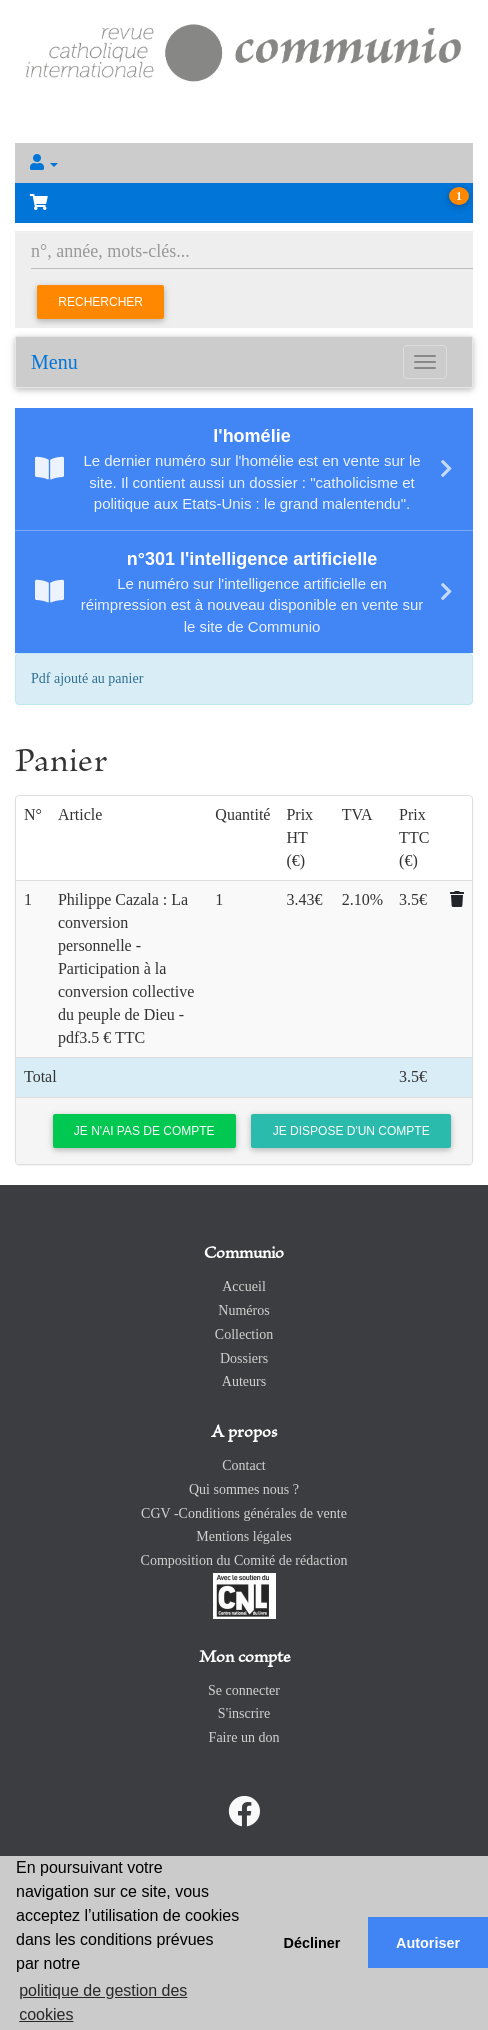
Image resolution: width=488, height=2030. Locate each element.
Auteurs (244, 1381)
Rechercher (100, 302)
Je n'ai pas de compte (144, 1131)
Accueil (244, 1286)
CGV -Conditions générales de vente (244, 1513)
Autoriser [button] (428, 1943)
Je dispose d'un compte (351, 1131)
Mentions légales (243, 1536)
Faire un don (244, 1737)
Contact (244, 1465)
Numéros (243, 1310)
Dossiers (244, 1358)
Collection (244, 1334)
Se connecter (244, 1690)
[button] (244, 163)
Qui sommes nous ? (244, 1489)
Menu (54, 362)
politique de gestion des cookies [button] (103, 2002)
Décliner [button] (312, 1943)
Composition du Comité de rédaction (244, 1560)
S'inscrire (244, 1713)
